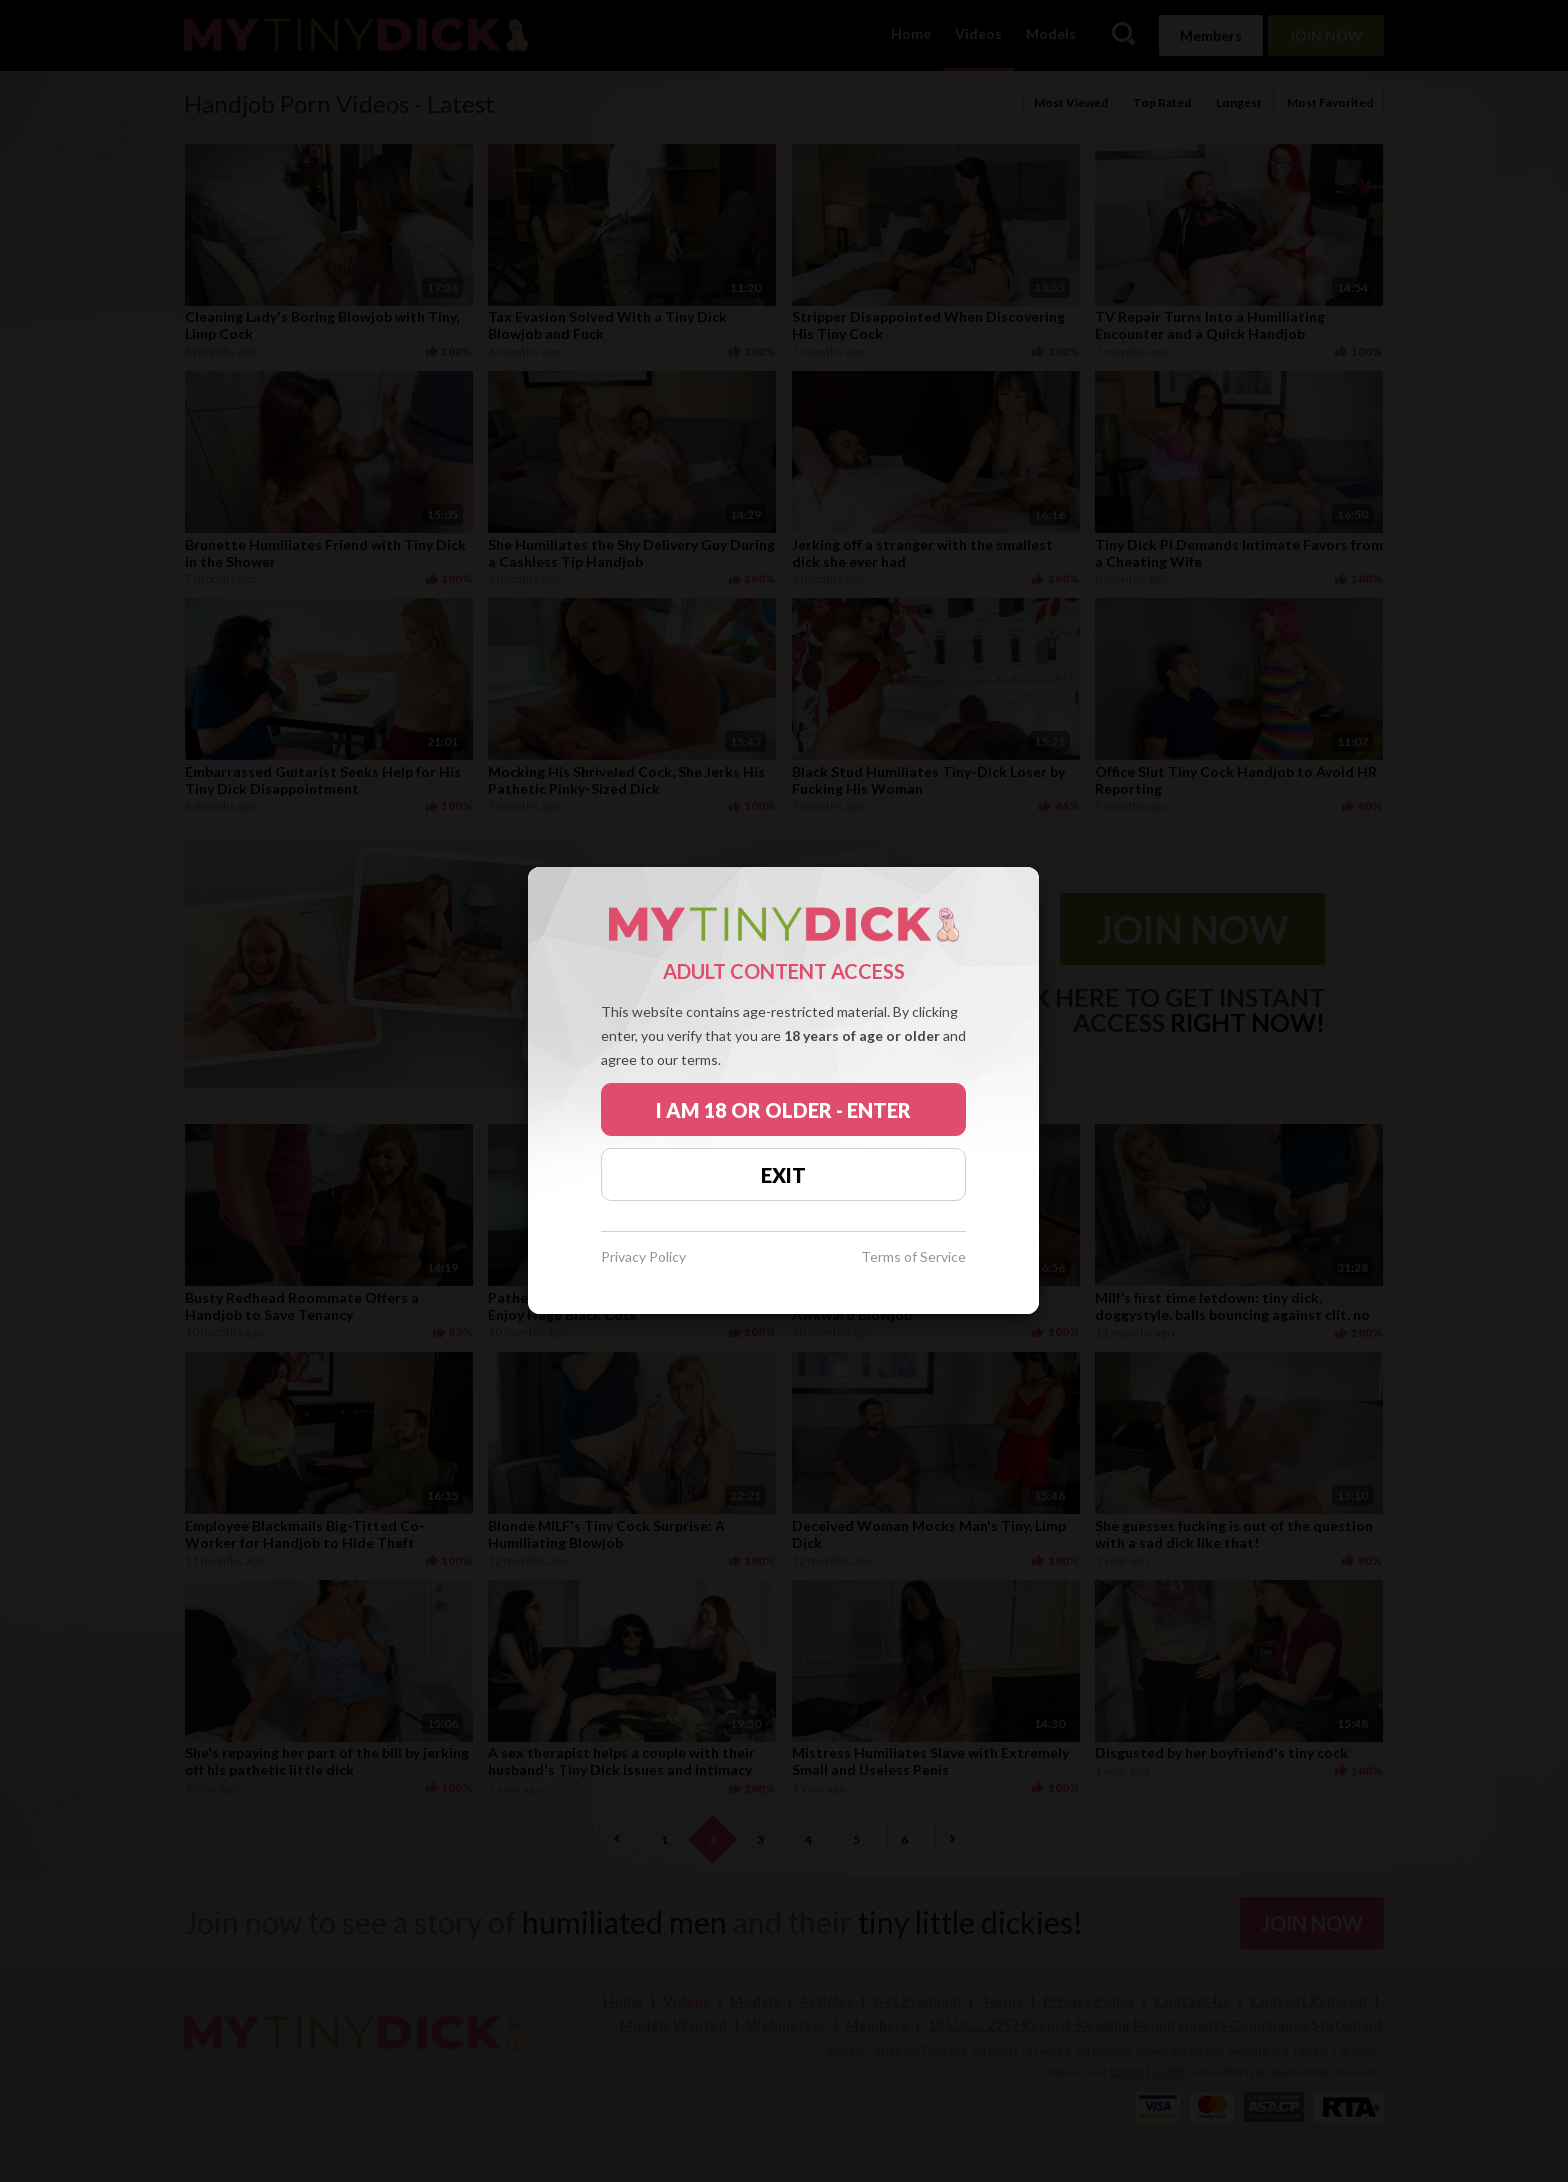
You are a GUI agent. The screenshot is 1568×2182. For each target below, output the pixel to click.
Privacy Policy (643, 1257)
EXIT (783, 1175)
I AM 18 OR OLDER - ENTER (783, 1110)
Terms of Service (913, 1257)
